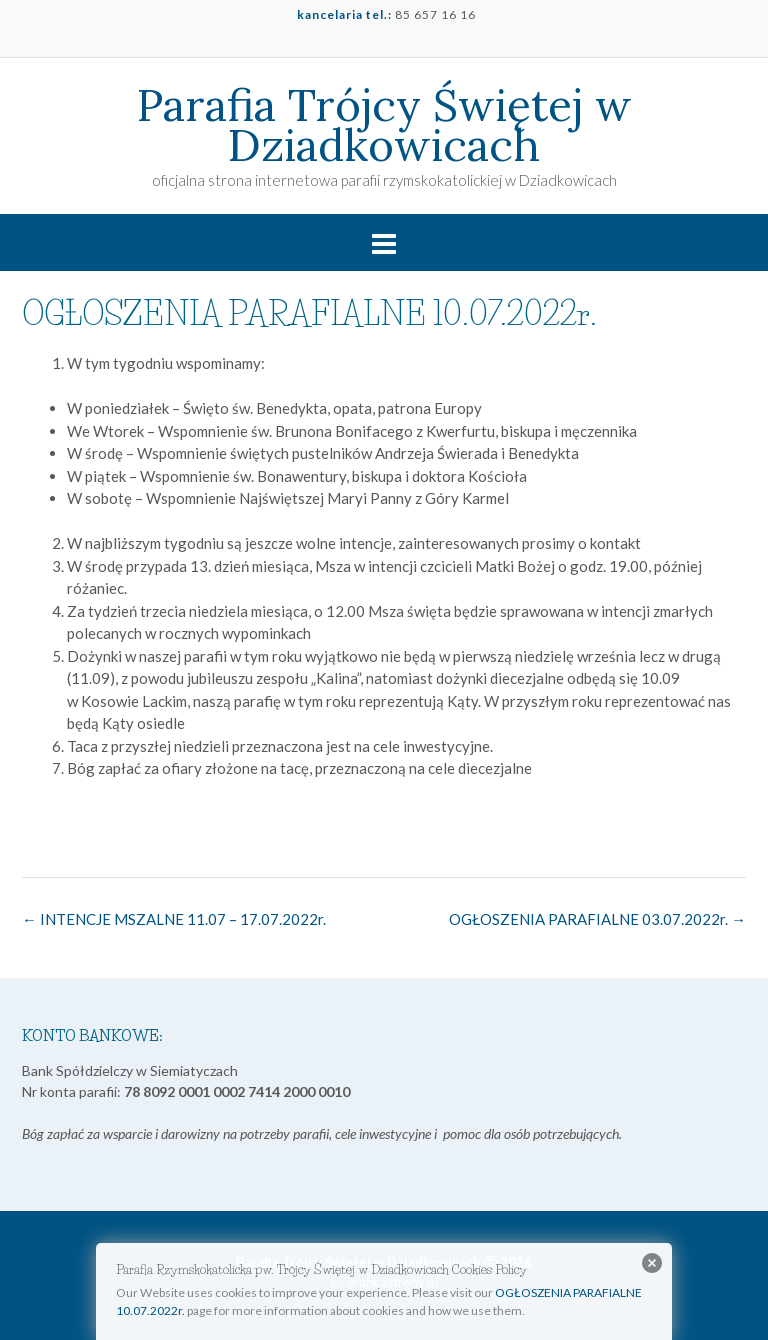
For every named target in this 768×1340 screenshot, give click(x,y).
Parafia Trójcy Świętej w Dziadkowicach (384, 125)
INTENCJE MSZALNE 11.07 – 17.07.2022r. (174, 919)
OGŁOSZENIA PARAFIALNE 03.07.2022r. (597, 919)
